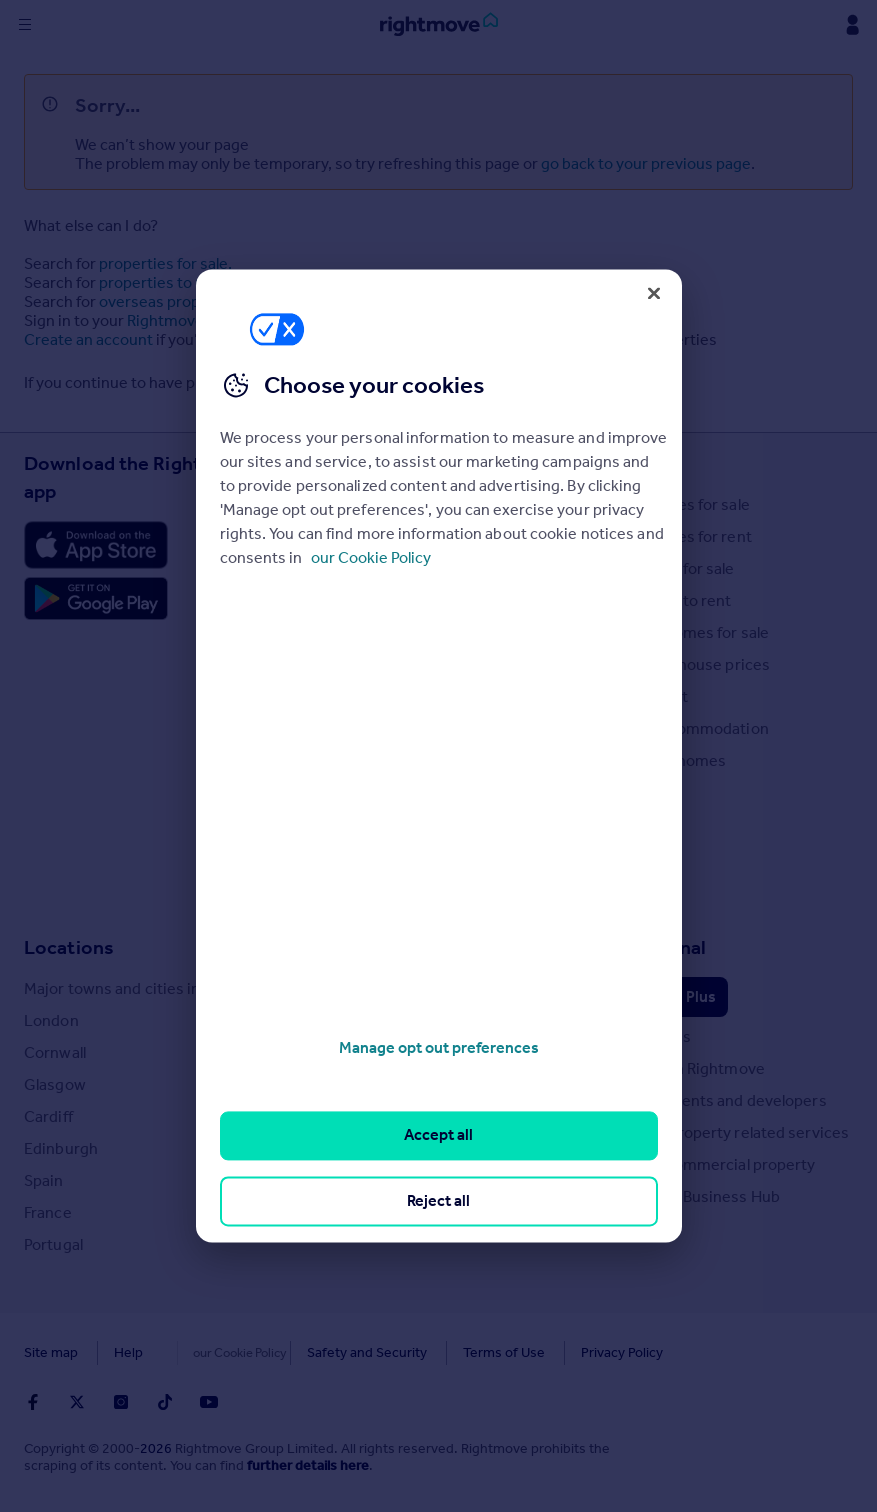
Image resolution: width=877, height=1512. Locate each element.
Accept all (438, 1135)
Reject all (438, 1200)
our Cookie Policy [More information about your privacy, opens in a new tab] (371, 557)
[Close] (654, 293)
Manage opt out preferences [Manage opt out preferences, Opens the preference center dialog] (439, 1047)
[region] (439, 755)
